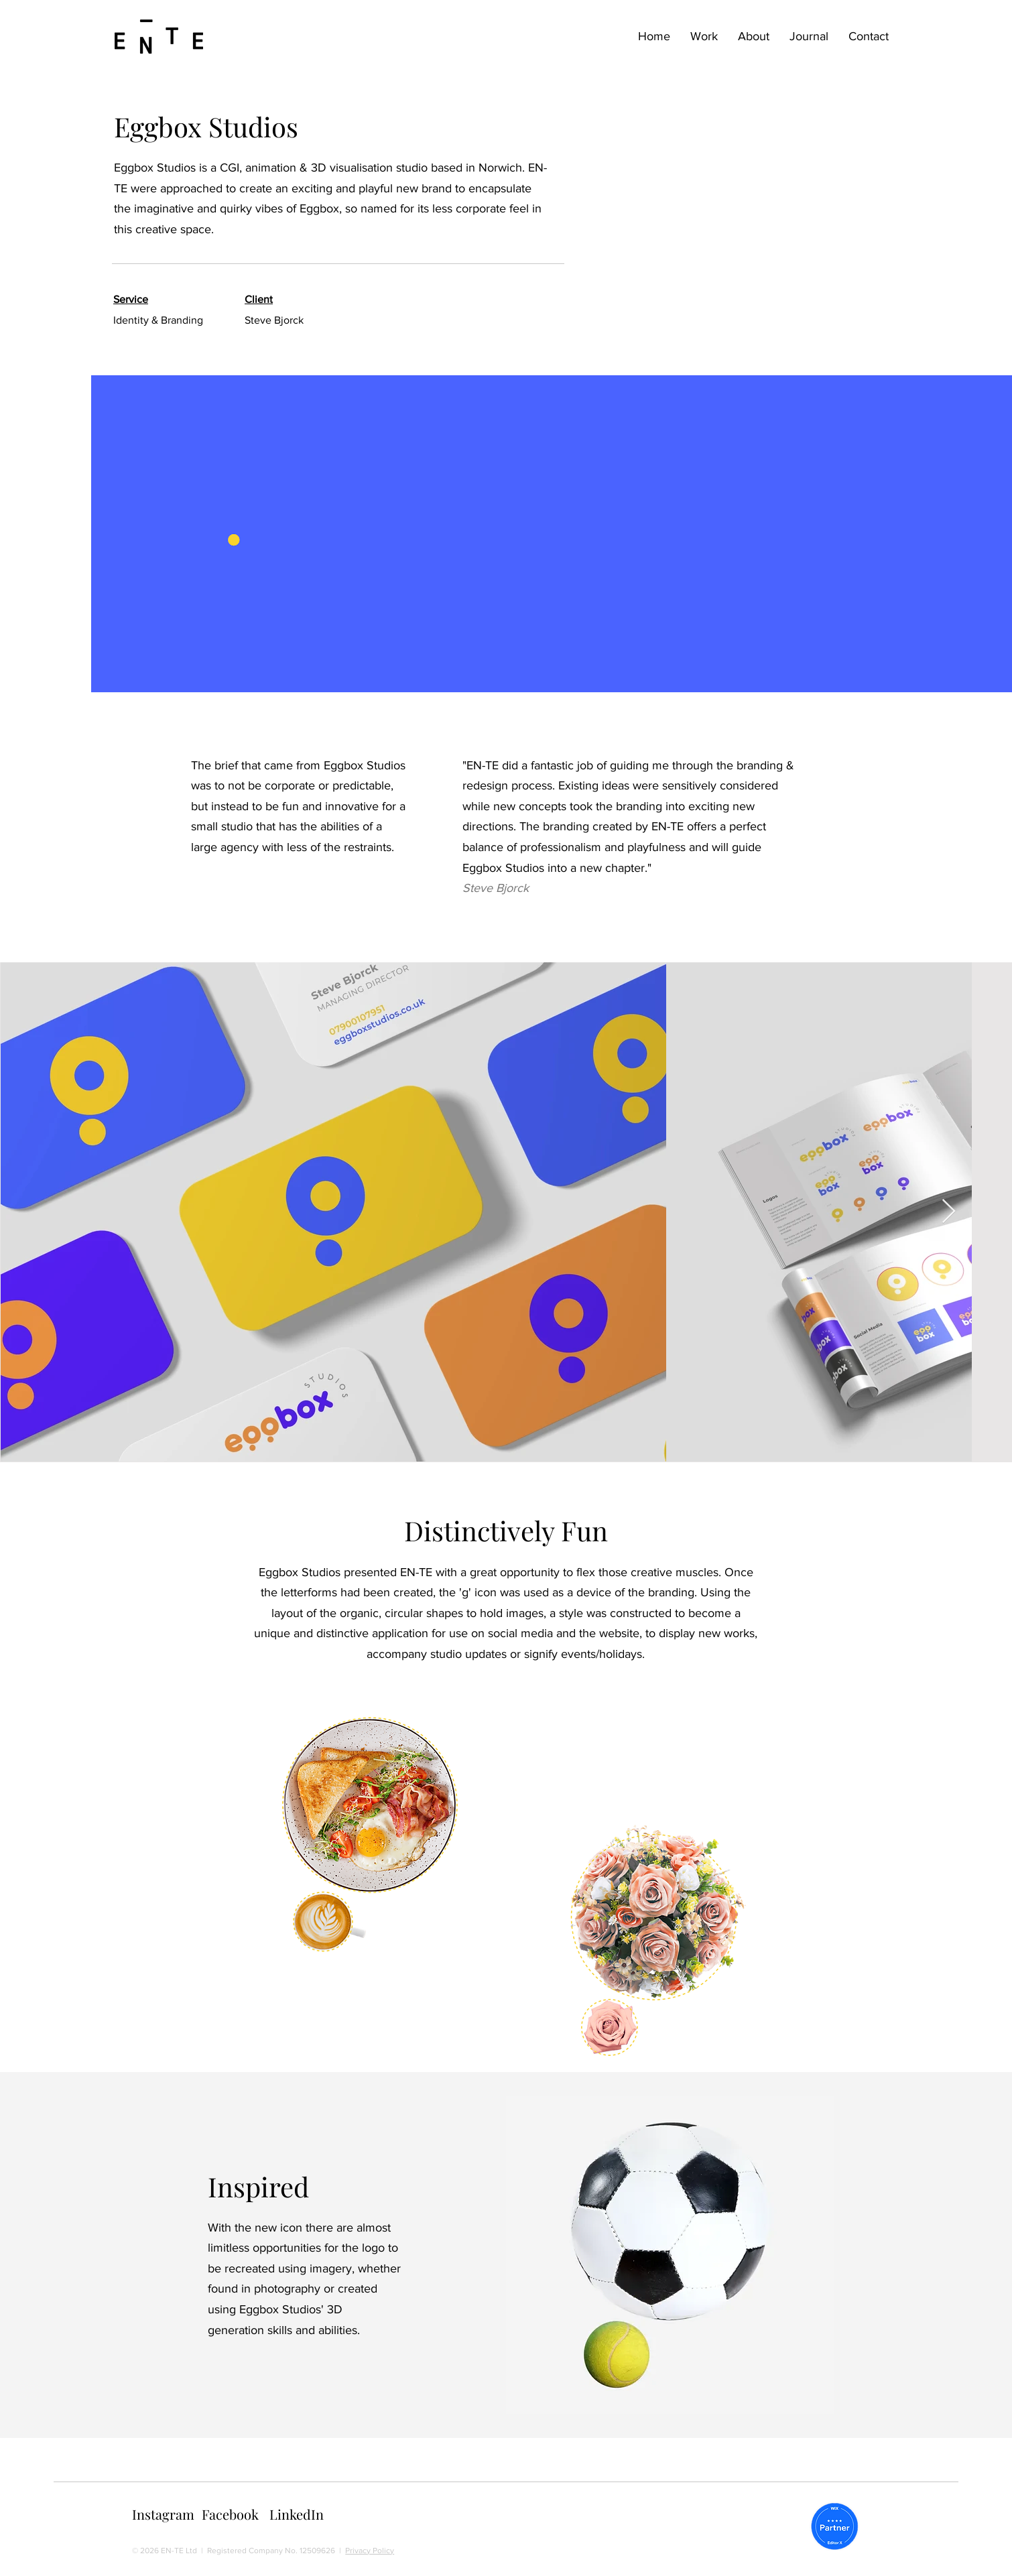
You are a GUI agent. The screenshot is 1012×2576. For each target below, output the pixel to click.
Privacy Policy (369, 2550)
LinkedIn (296, 2514)
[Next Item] (948, 1212)
